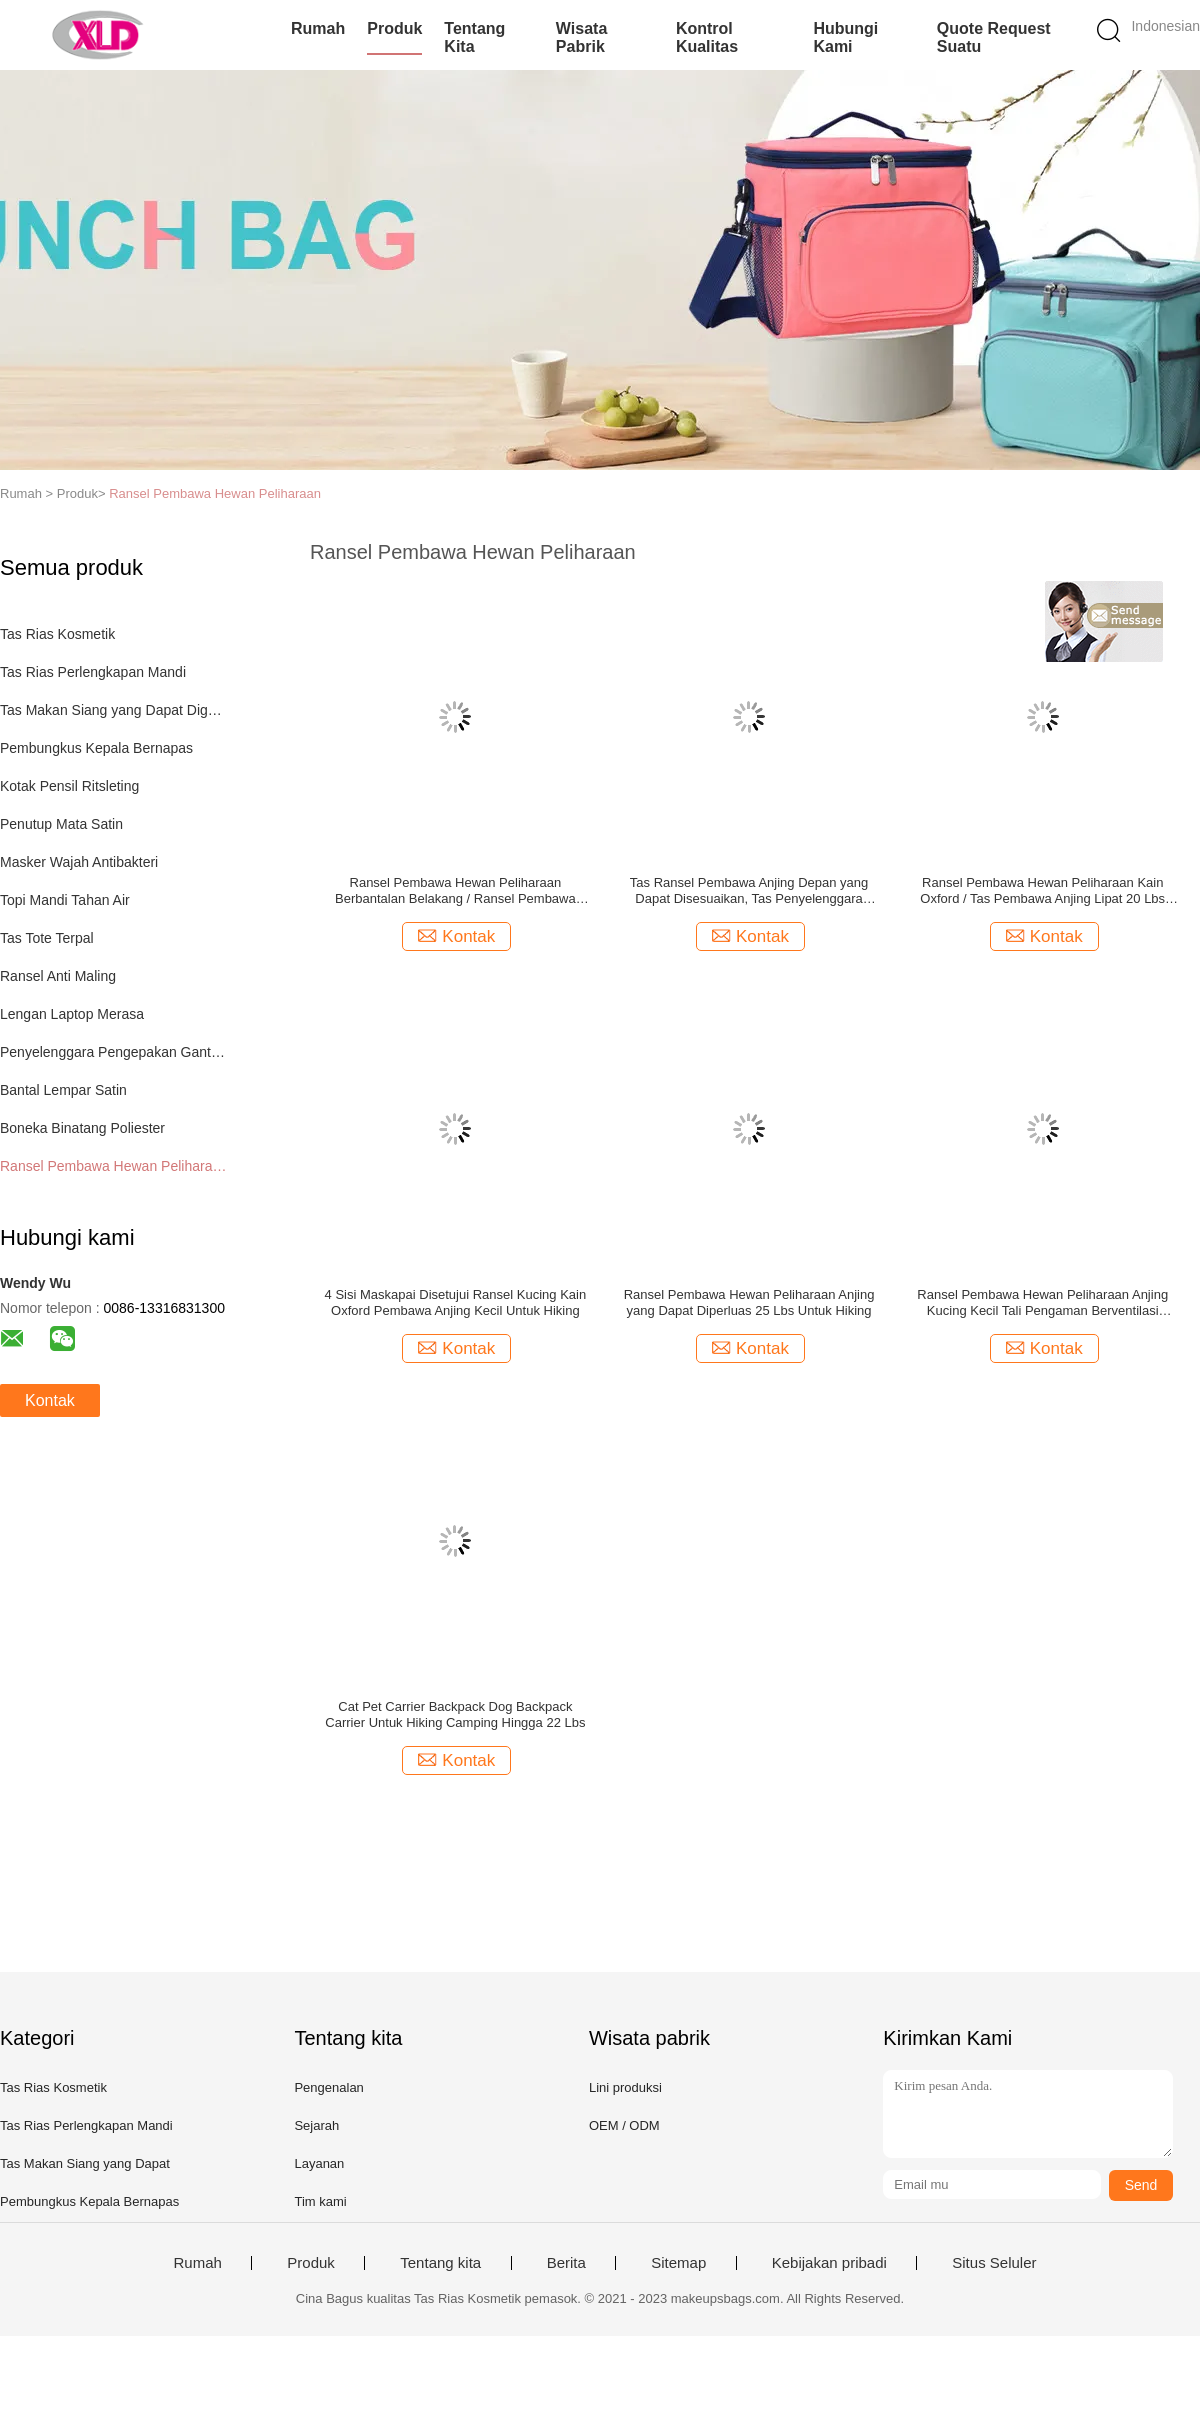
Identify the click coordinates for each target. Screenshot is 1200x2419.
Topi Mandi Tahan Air (65, 900)
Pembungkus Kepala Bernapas (96, 748)
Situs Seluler (994, 2263)
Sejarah (316, 2125)
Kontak (50, 1400)
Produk (394, 28)
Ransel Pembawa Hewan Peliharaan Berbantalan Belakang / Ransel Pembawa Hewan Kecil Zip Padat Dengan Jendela (455, 891)
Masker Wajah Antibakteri (79, 862)
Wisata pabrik (581, 37)
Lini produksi (625, 2087)
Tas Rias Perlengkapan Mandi (93, 672)
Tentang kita (474, 37)
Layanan (319, 2163)
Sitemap (678, 2263)
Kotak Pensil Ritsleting (69, 786)
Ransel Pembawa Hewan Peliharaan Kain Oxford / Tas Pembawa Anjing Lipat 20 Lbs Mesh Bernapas (1042, 891)
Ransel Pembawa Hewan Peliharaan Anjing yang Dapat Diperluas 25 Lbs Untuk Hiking (749, 1302)
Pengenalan (328, 2087)
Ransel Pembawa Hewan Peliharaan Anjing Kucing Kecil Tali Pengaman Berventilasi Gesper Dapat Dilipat (1042, 1303)
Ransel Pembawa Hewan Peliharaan (215, 493)
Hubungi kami (845, 37)
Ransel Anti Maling (58, 976)
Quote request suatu (994, 37)
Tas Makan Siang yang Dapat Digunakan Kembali (113, 710)
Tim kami (320, 2201)
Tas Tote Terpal (47, 938)
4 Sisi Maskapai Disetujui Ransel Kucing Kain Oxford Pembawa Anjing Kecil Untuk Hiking (456, 1302)
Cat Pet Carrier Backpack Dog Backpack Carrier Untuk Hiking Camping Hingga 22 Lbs (455, 1714)
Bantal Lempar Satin (63, 1090)
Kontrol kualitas (707, 37)
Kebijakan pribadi (829, 2263)
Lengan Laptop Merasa (72, 1014)
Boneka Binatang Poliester (82, 1128)
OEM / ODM (624, 2125)
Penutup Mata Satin (61, 824)
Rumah (318, 28)
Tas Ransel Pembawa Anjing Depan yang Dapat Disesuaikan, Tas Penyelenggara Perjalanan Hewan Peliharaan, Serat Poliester (749, 891)
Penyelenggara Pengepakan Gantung (113, 1052)
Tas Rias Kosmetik (57, 634)
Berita (566, 2263)
